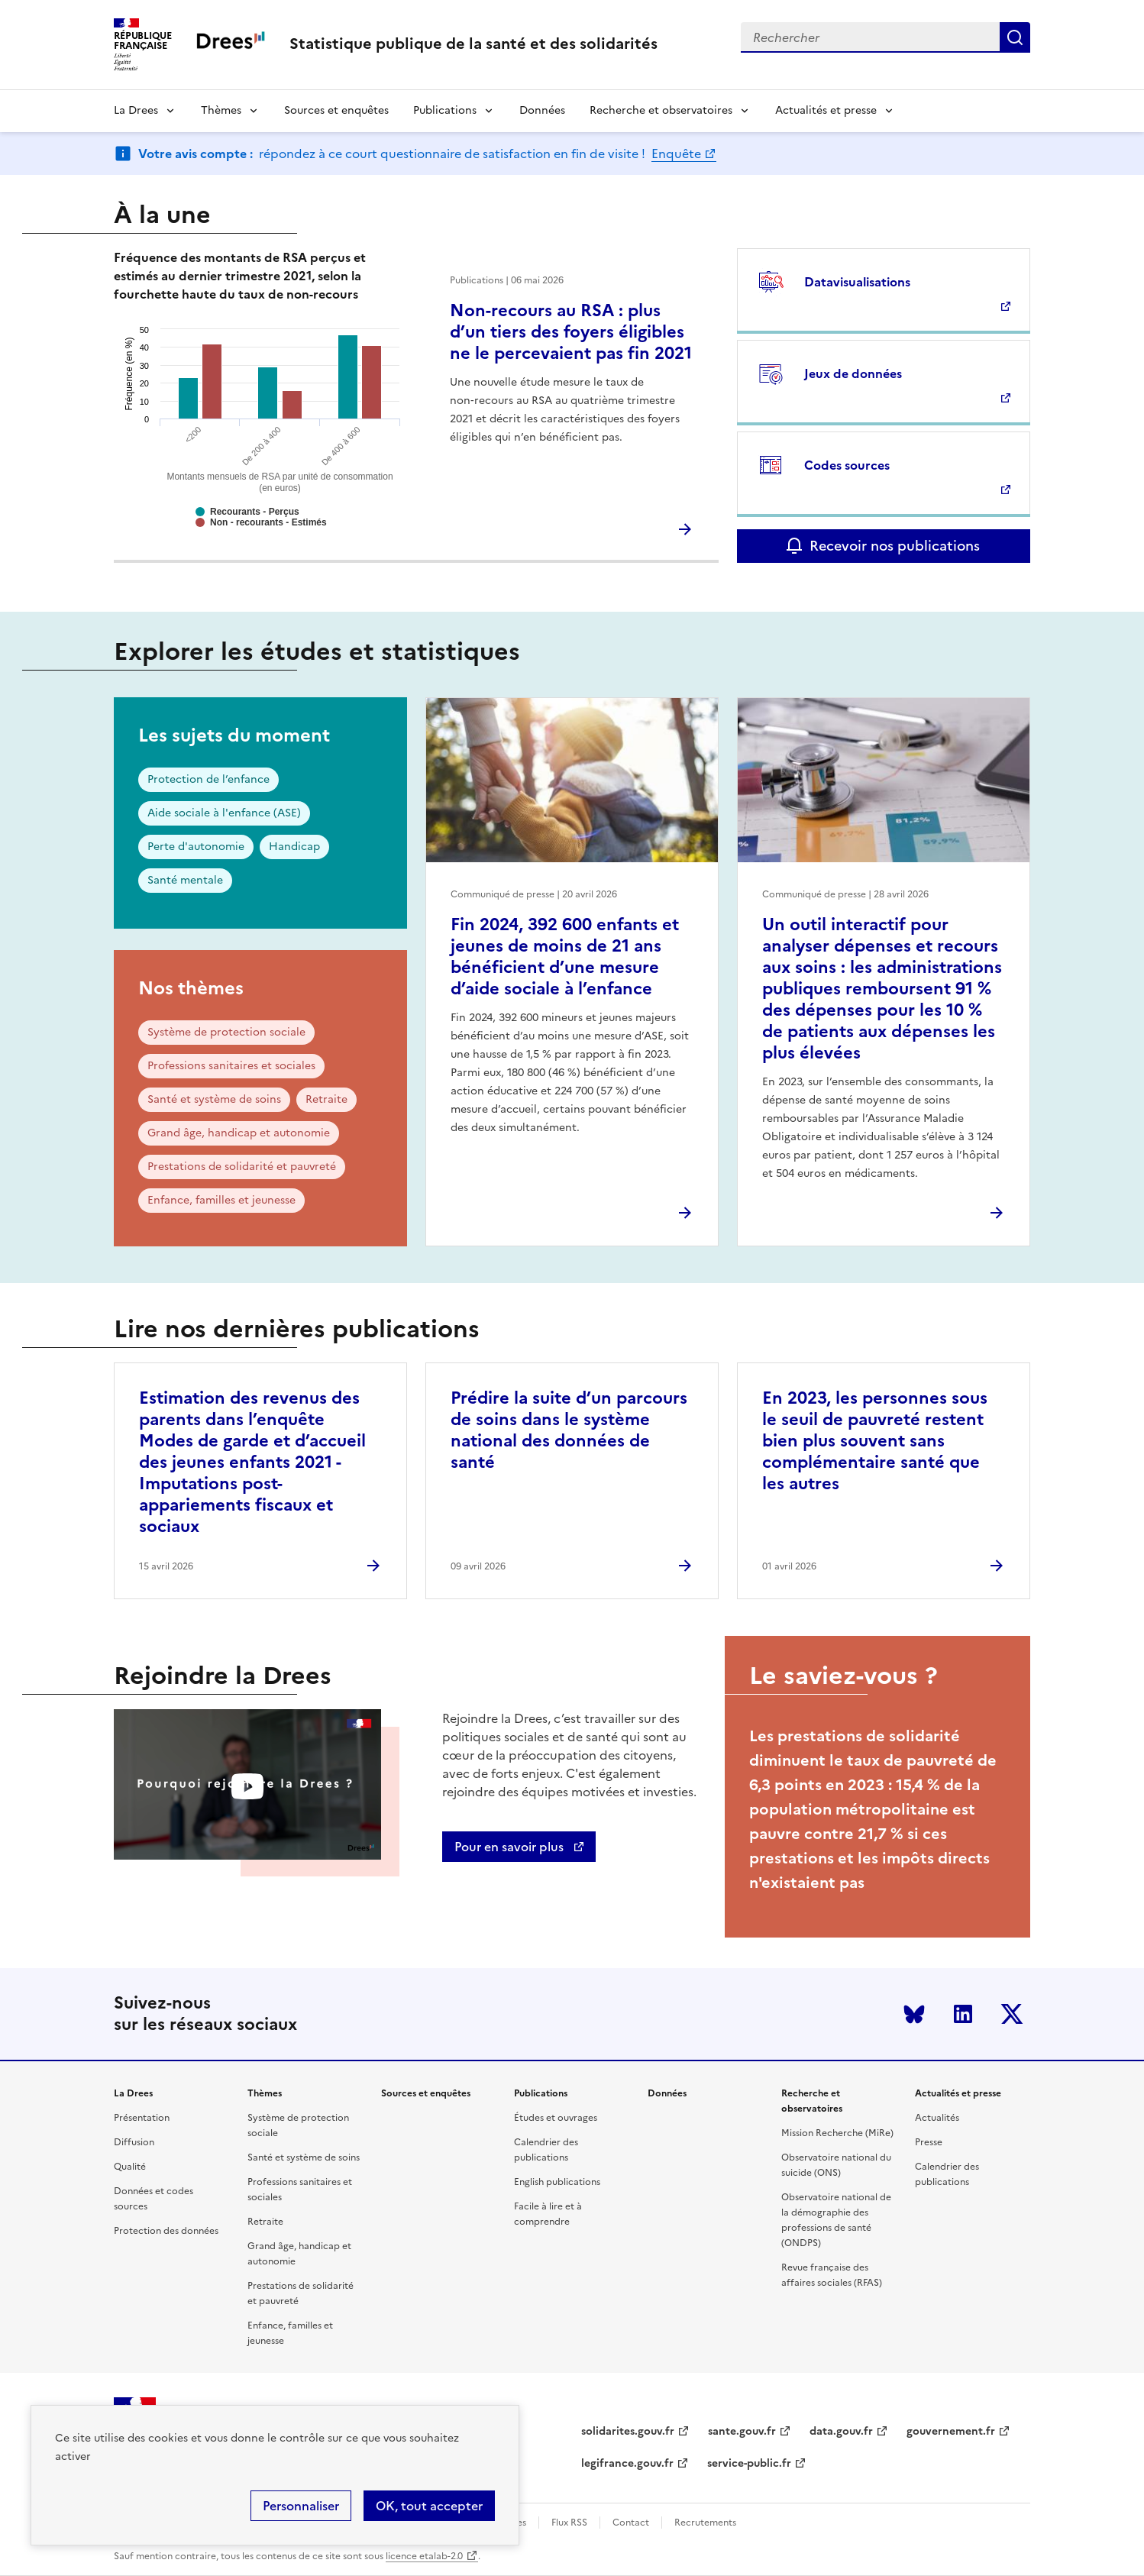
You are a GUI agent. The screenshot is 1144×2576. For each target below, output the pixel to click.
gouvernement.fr (950, 2431)
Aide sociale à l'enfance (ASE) (224, 813)
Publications (445, 110)
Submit (1015, 37)
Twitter (1012, 2014)
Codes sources (847, 465)
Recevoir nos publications (895, 545)
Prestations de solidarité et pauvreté (241, 1167)
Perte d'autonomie (195, 847)
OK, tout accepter (429, 2506)
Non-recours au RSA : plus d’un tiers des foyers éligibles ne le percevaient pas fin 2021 (571, 332)
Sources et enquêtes (336, 110)
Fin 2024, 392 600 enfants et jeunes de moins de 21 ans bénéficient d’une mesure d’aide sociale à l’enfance (565, 956)
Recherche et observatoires (661, 110)
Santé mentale (185, 880)
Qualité (130, 2167)
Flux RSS (569, 2522)
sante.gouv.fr (742, 2431)
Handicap (294, 847)
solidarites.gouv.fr (627, 2431)
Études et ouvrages (555, 2118)
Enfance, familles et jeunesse (221, 1200)
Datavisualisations (857, 282)
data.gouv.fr (841, 2431)
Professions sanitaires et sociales (231, 1066)
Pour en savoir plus (510, 1846)
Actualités (937, 2118)
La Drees (136, 110)
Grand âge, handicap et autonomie (238, 1133)
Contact (630, 2522)
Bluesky (914, 2014)
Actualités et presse (826, 110)
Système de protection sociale (226, 1032)
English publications (557, 2182)
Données (542, 110)
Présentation (142, 2118)
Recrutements (705, 2522)
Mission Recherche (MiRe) (837, 2133)
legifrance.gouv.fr (627, 2463)
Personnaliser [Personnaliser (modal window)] (301, 2506)
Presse (928, 2142)
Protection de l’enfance (208, 779)
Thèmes (221, 110)
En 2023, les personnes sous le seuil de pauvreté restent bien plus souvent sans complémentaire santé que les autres (874, 1440)
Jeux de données (853, 373)
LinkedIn (963, 2014)
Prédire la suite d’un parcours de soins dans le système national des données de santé (569, 1430)
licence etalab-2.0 (424, 2556)
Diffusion (134, 2142)
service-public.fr (749, 2463)
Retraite (326, 1099)
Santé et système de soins (214, 1099)
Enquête (676, 153)
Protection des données (166, 2231)
